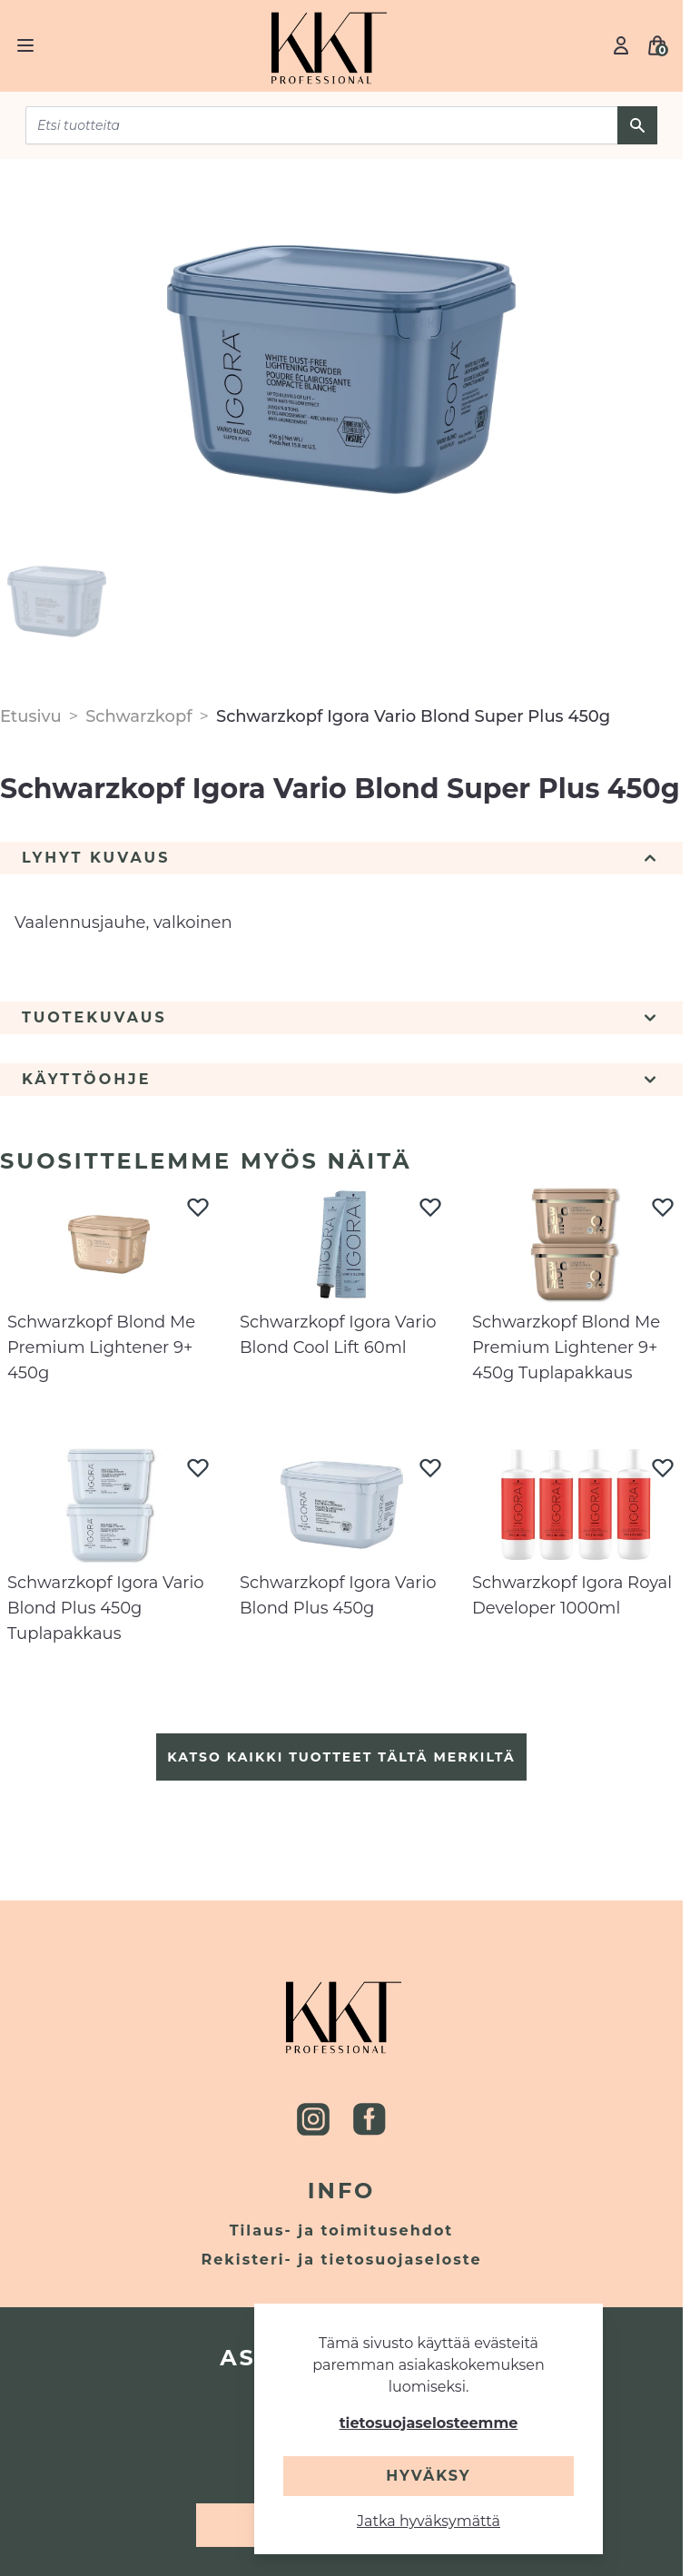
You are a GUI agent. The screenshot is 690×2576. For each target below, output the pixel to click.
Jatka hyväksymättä (428, 2521)
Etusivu (31, 716)
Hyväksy (428, 2475)
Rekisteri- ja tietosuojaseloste (342, 2259)
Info (342, 2190)
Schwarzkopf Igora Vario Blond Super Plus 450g (413, 716)
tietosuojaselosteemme (429, 2423)
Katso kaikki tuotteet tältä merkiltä (341, 1757)
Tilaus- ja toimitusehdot (342, 2230)
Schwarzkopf (138, 716)
